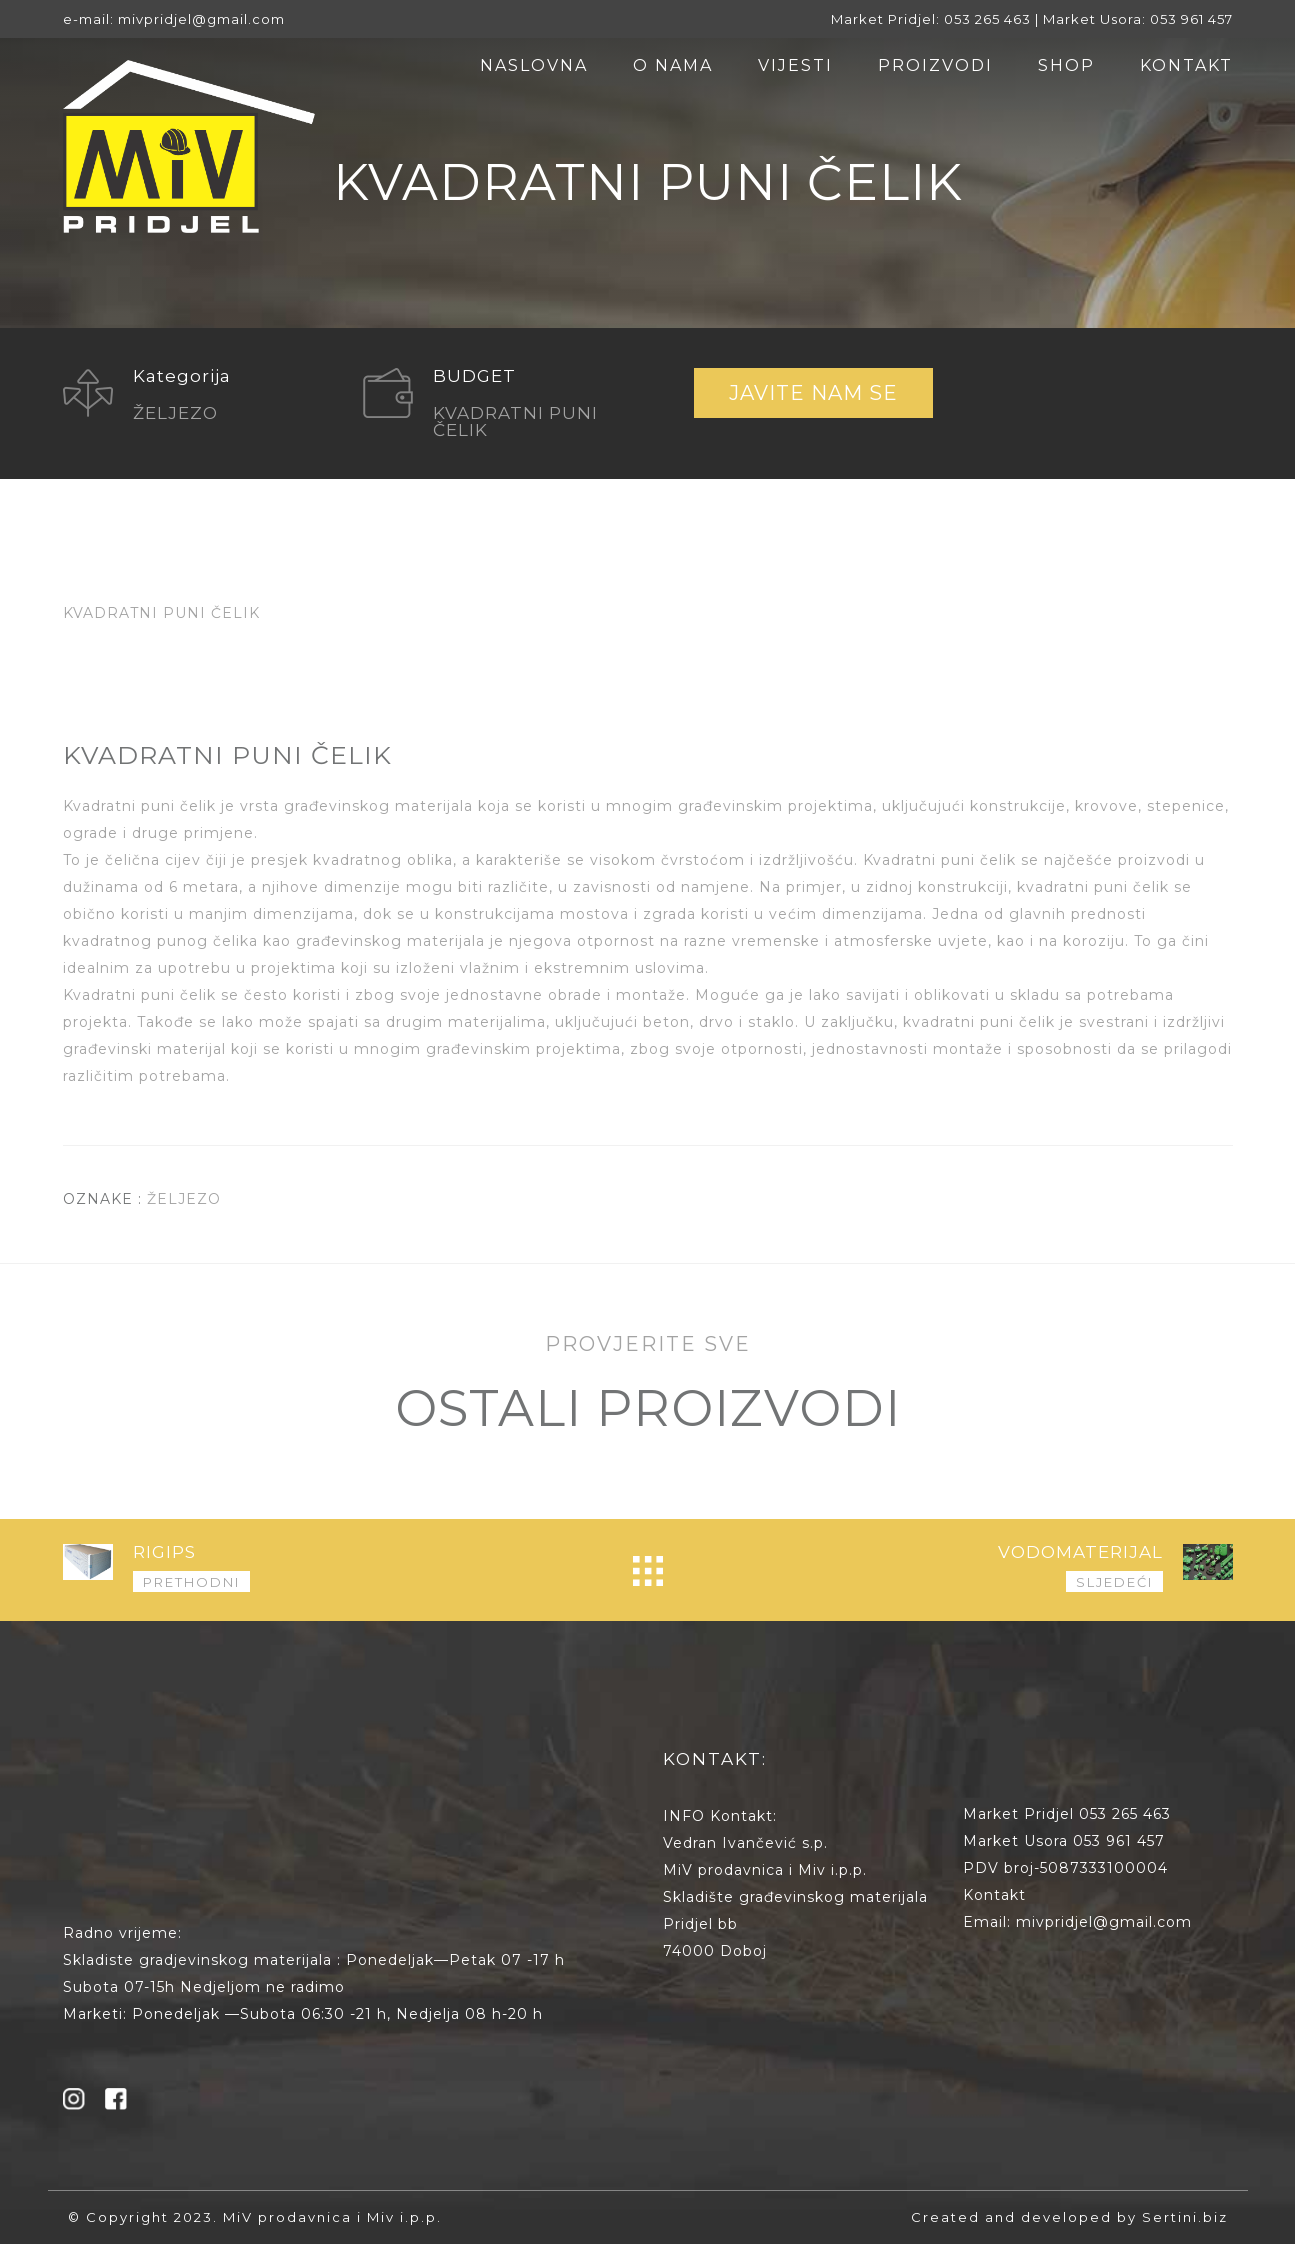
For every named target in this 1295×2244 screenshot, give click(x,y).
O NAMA (673, 65)
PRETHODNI (191, 1582)
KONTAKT (1186, 65)
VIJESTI (795, 65)
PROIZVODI (935, 65)
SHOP (1066, 65)
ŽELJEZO (184, 1199)
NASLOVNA (534, 65)
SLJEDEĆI (1114, 1582)
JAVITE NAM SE (813, 393)
